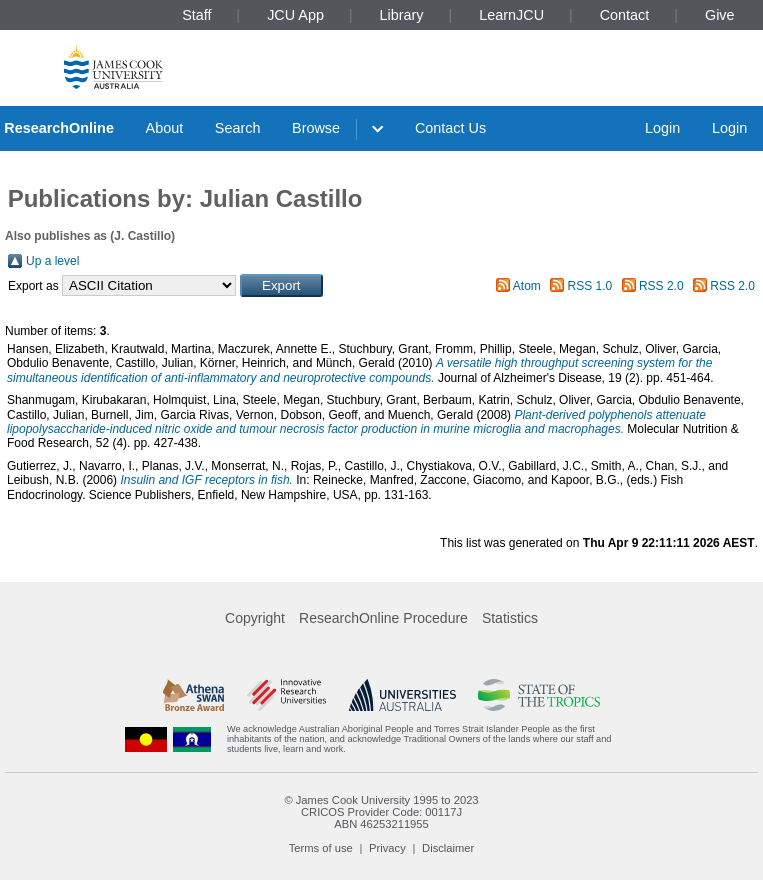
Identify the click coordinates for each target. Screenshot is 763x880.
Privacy (387, 848)
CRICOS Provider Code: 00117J (381, 812)
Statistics (510, 618)
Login (662, 128)
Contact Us (450, 128)
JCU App (295, 15)
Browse (316, 128)
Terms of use (321, 848)
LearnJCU (511, 15)
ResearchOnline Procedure (383, 618)
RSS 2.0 (661, 286)
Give (720, 15)
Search (238, 128)
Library (402, 15)
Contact (625, 15)
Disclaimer (448, 848)
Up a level (52, 261)
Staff (196, 15)
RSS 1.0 (590, 286)
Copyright (255, 618)
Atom (527, 286)
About (165, 128)
